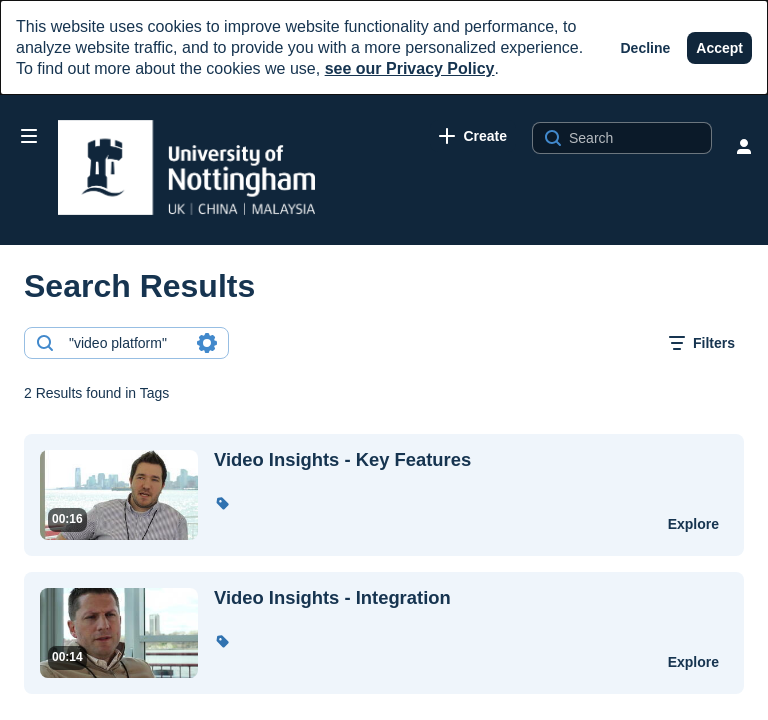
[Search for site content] (638, 138)
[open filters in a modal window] (702, 343)
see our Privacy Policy (410, 68)
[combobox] (125, 343)
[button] (222, 503)
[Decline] (646, 48)
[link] (473, 136)
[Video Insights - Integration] (428, 598)
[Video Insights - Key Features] (428, 460)
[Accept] (719, 48)
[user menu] (744, 146)
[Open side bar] (29, 136)
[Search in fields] (207, 343)
